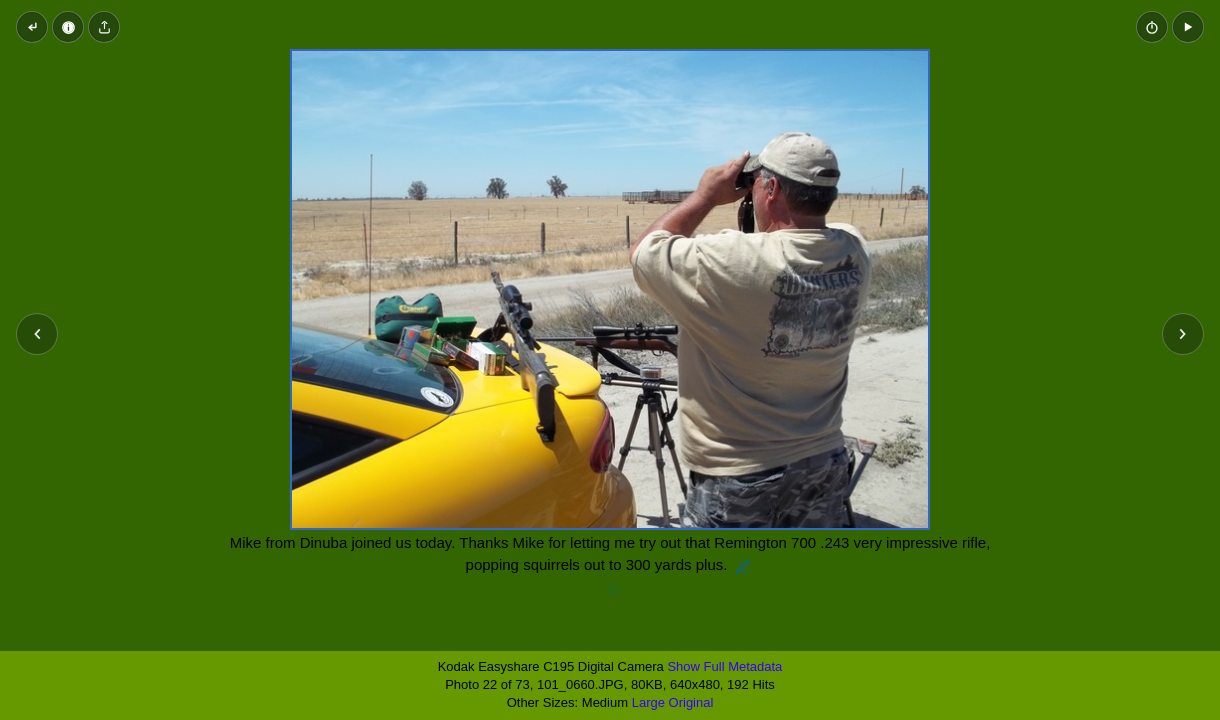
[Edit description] (743, 567)
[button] (1188, 27)
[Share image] (104, 27)
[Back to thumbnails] (32, 27)
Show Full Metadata (724, 666)
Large (648, 702)
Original (691, 702)
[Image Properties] (68, 27)
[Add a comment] (613, 590)
